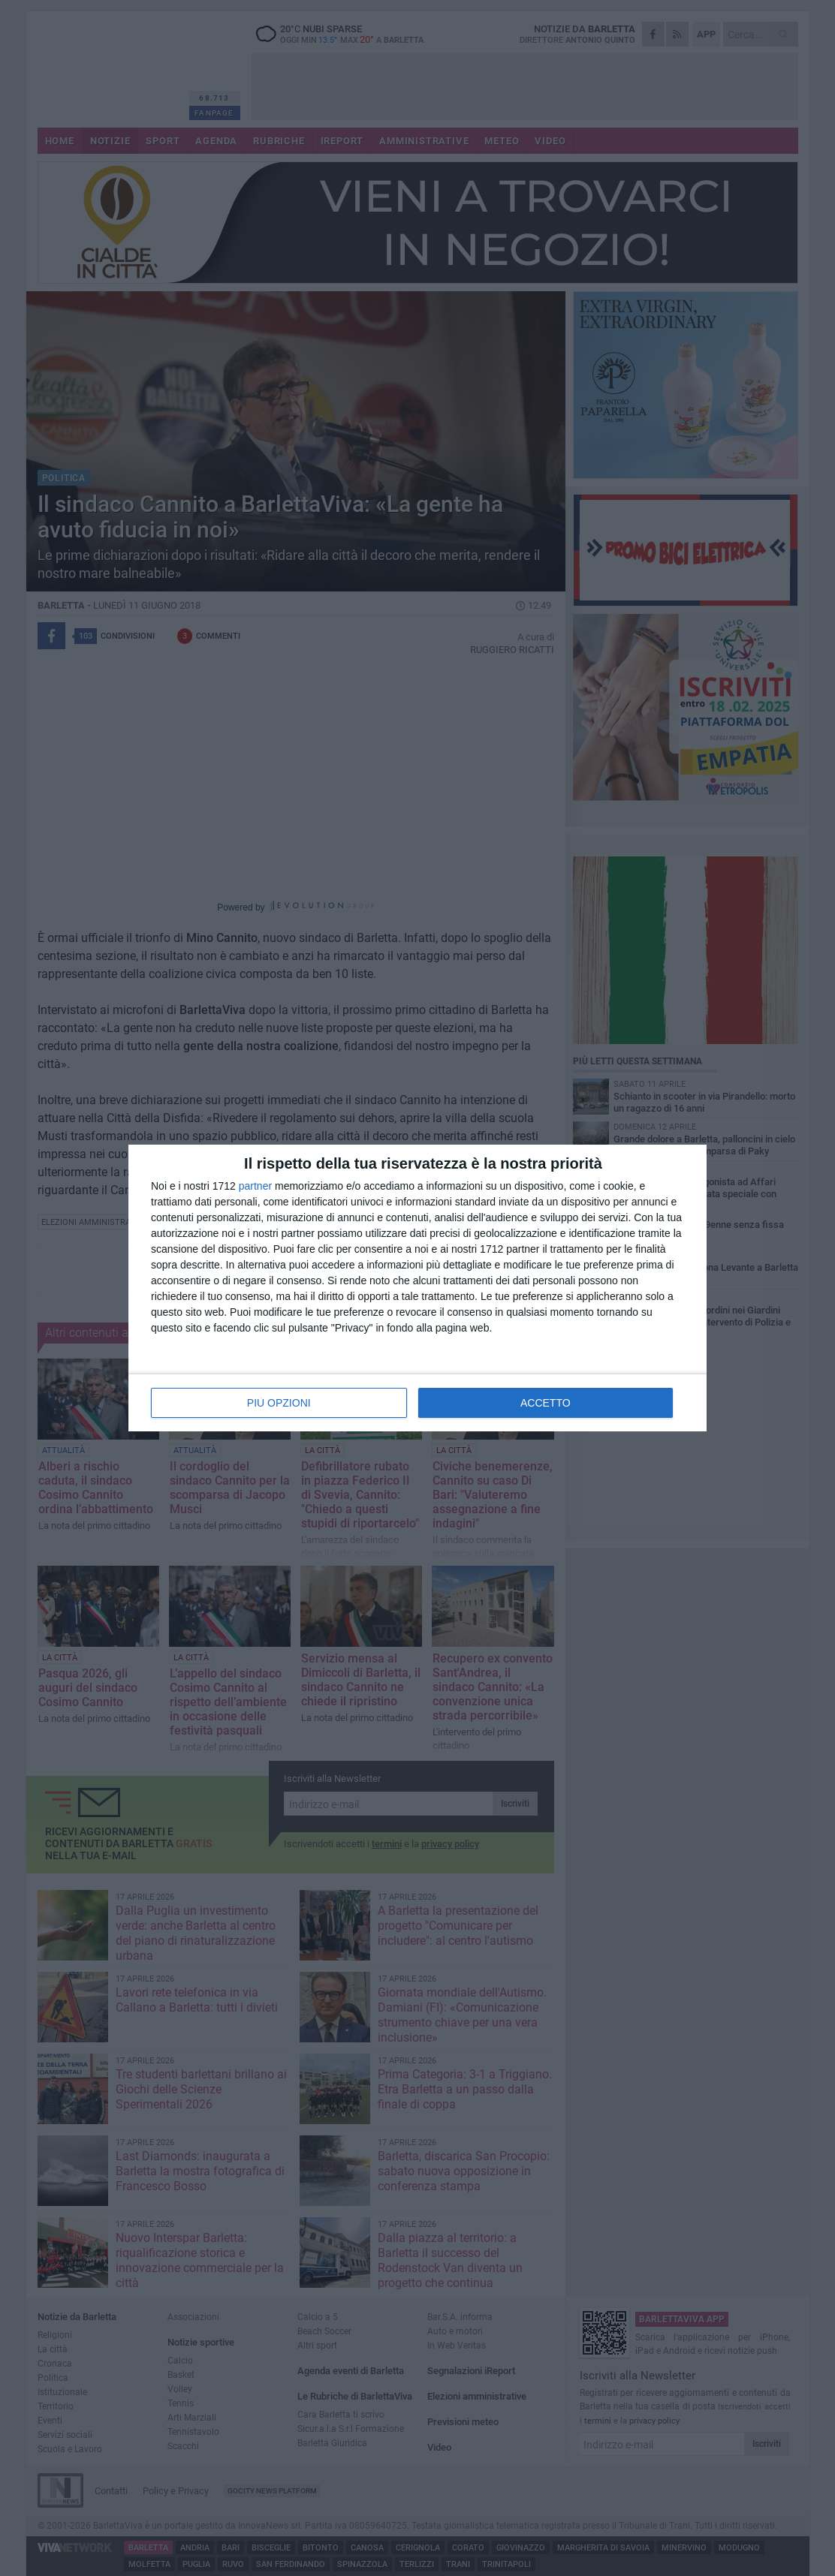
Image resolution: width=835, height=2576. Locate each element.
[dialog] (417, 1288)
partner (255, 1186)
